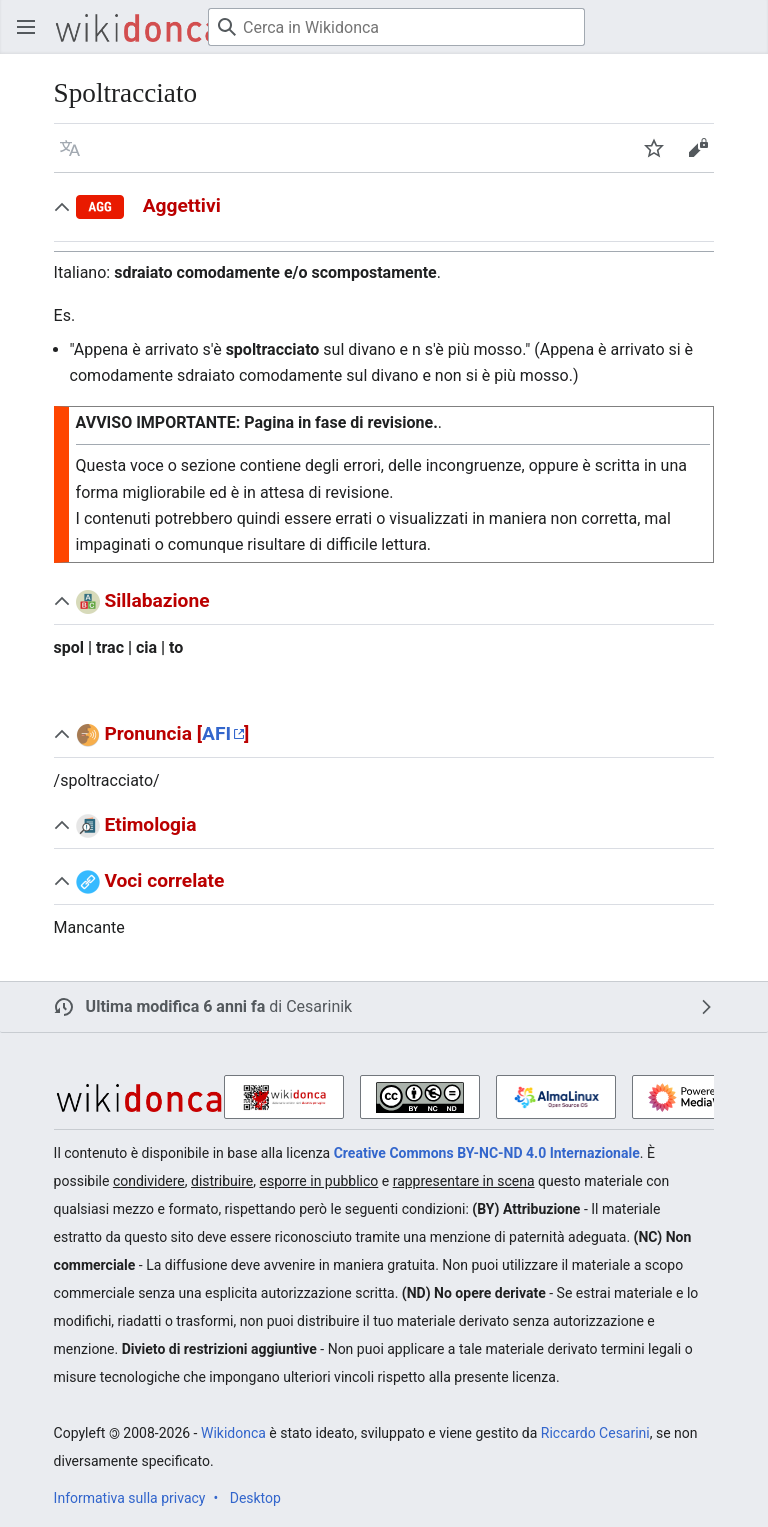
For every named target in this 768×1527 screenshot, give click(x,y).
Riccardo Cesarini (595, 1433)
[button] (70, 148)
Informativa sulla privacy (130, 1498)
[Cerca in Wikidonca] (396, 27)
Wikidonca (233, 1433)
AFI (216, 733)
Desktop (255, 1498)
